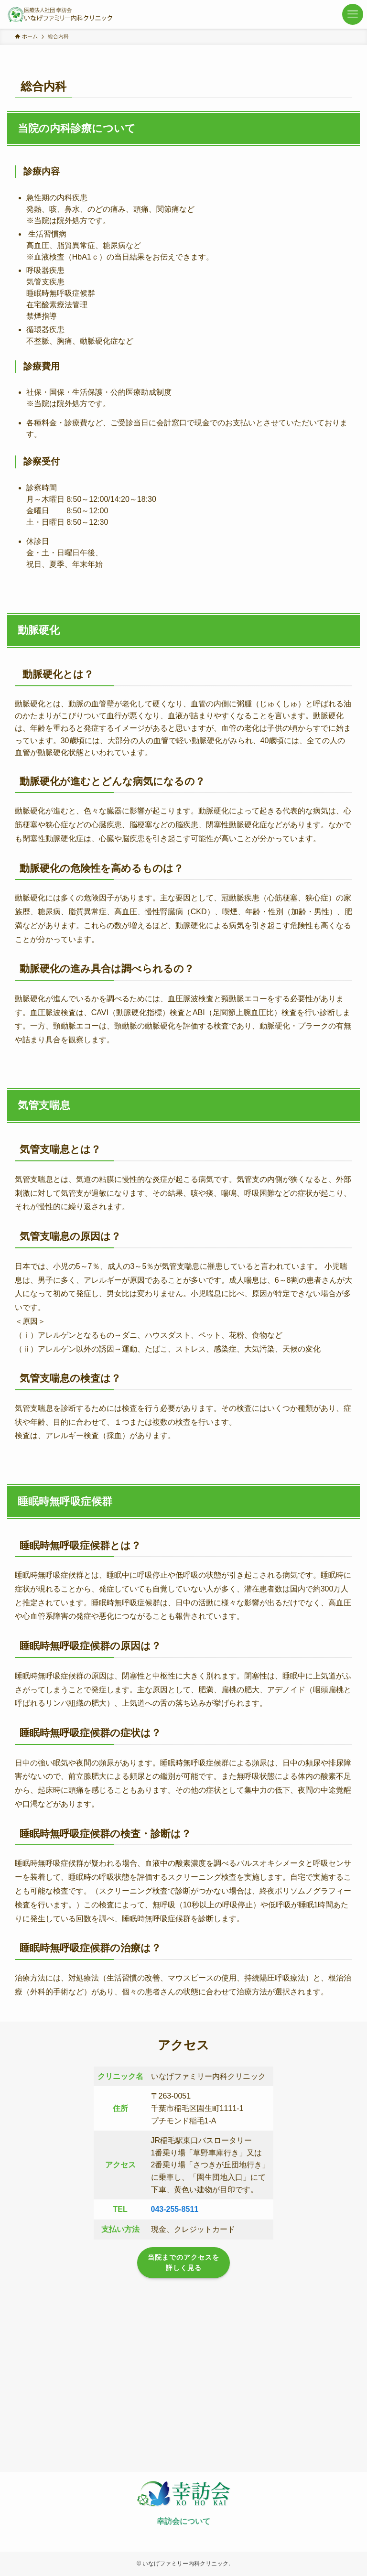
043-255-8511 (175, 2209)
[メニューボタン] (352, 14)
